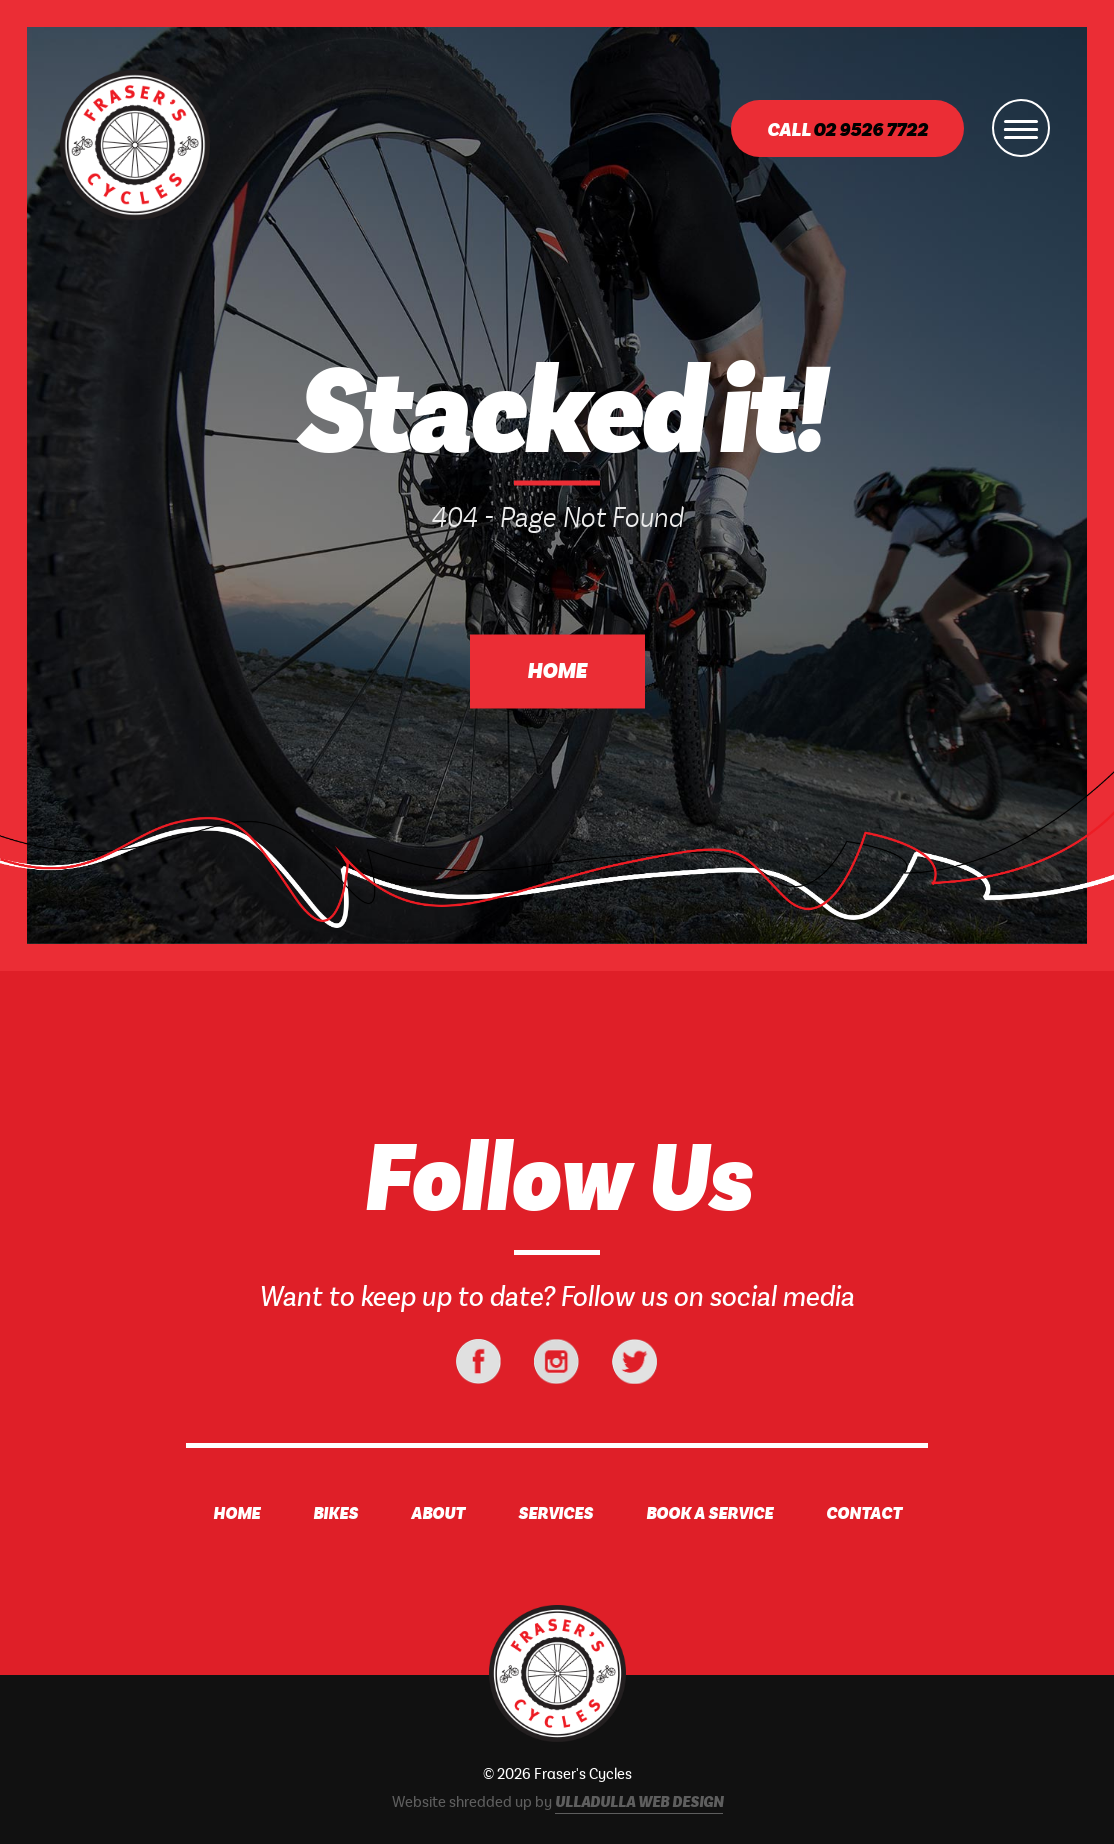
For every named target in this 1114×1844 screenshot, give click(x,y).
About (438, 1514)
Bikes (335, 1514)
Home (557, 672)
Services (555, 1514)
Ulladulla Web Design (639, 1803)
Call (847, 130)
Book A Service (709, 1514)
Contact (864, 1514)
